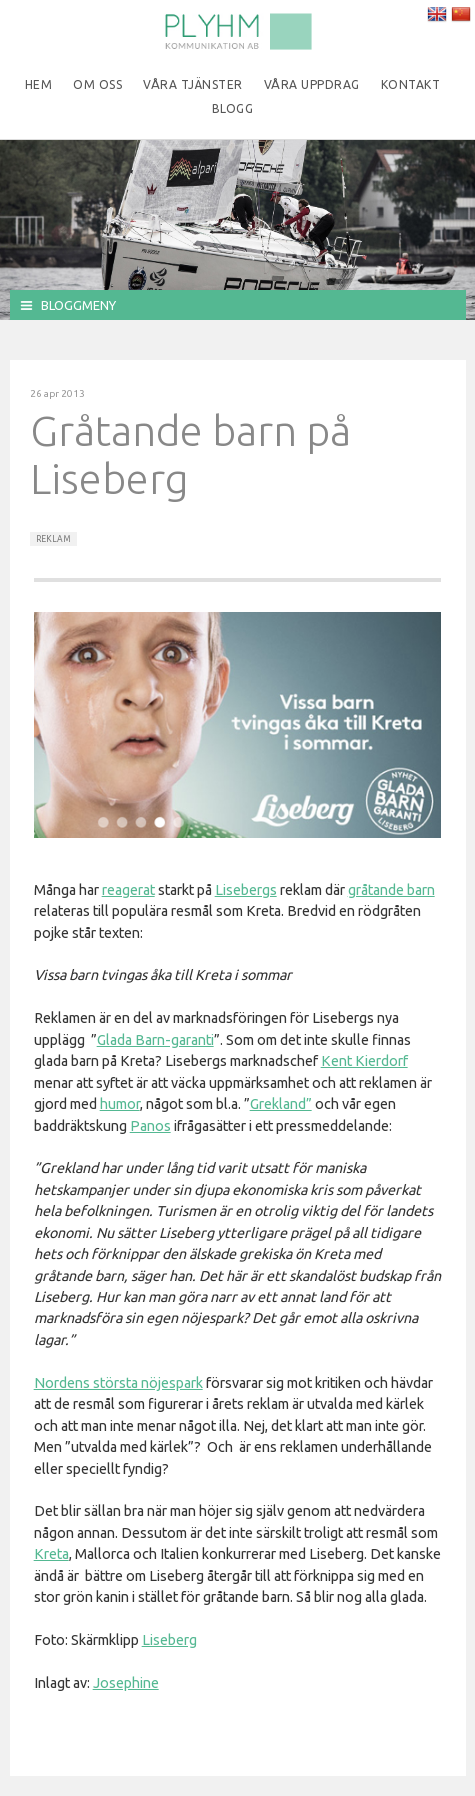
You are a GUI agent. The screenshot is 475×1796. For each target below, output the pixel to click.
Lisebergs (246, 890)
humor (120, 1104)
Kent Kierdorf (364, 1061)
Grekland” (281, 1104)
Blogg (233, 108)
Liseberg (169, 1640)
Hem (39, 84)
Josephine (126, 1683)
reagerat (128, 890)
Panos (150, 1126)
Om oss (97, 84)
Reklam (53, 539)
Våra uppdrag (312, 84)
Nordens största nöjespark (118, 1383)
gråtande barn (391, 890)
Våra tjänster (193, 84)
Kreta (51, 1554)
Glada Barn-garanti (155, 1040)
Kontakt (411, 84)
